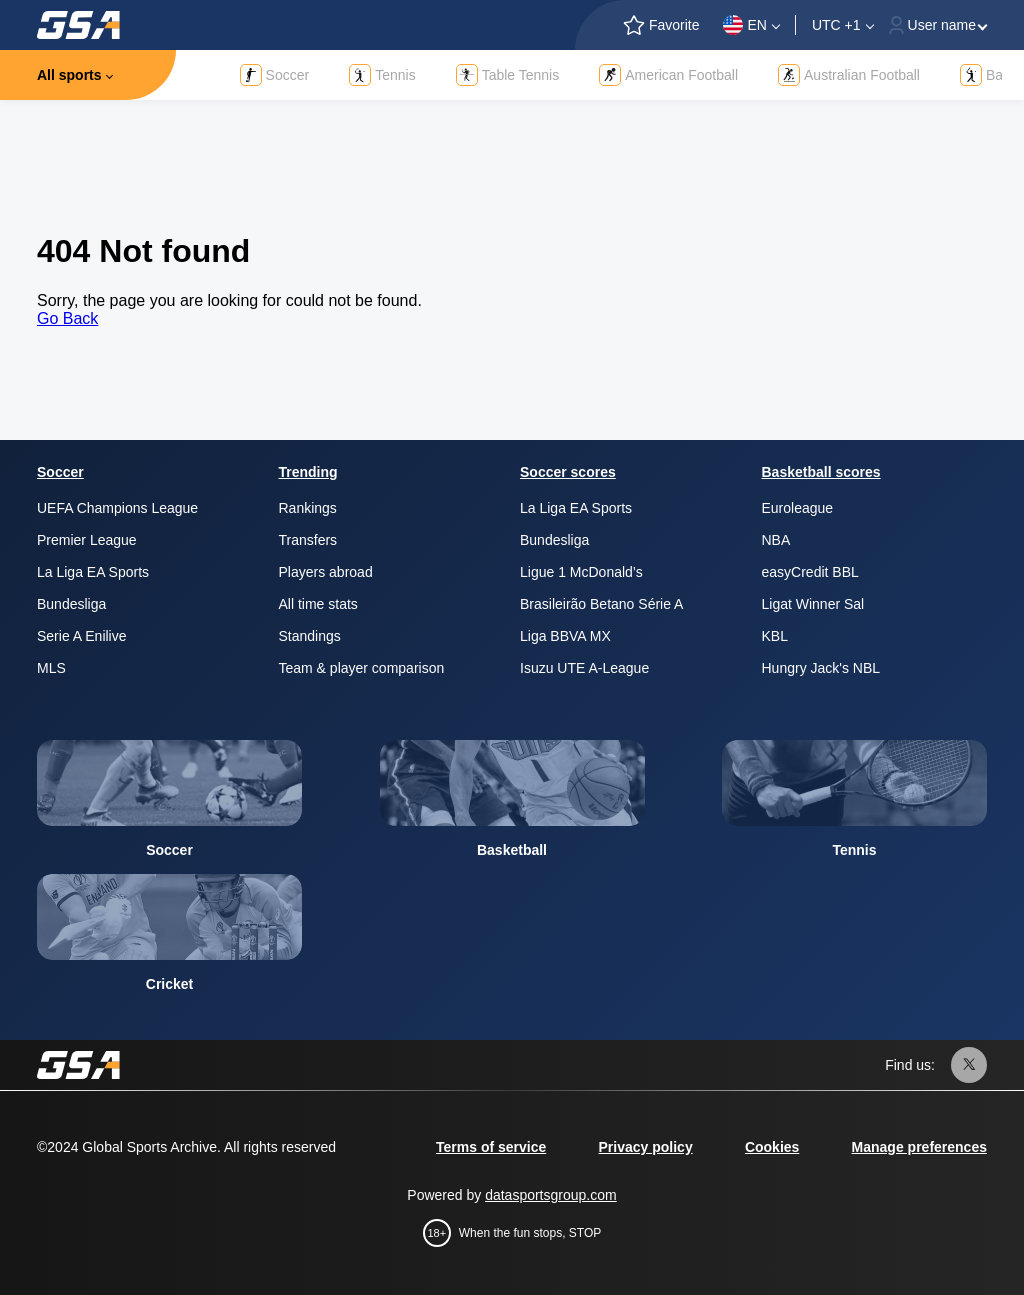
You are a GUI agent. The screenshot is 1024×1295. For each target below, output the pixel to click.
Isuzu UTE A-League (584, 668)
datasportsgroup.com (551, 1195)
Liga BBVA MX (565, 636)
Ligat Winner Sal (813, 604)
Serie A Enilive (82, 636)
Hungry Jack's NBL (821, 668)
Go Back (67, 318)
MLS (51, 668)
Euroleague (798, 508)
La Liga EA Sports (93, 572)
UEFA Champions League (117, 508)
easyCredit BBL (810, 572)
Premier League (87, 540)
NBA (776, 540)
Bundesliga (71, 604)
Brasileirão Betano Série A (601, 604)
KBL (775, 636)
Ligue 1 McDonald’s (581, 572)
